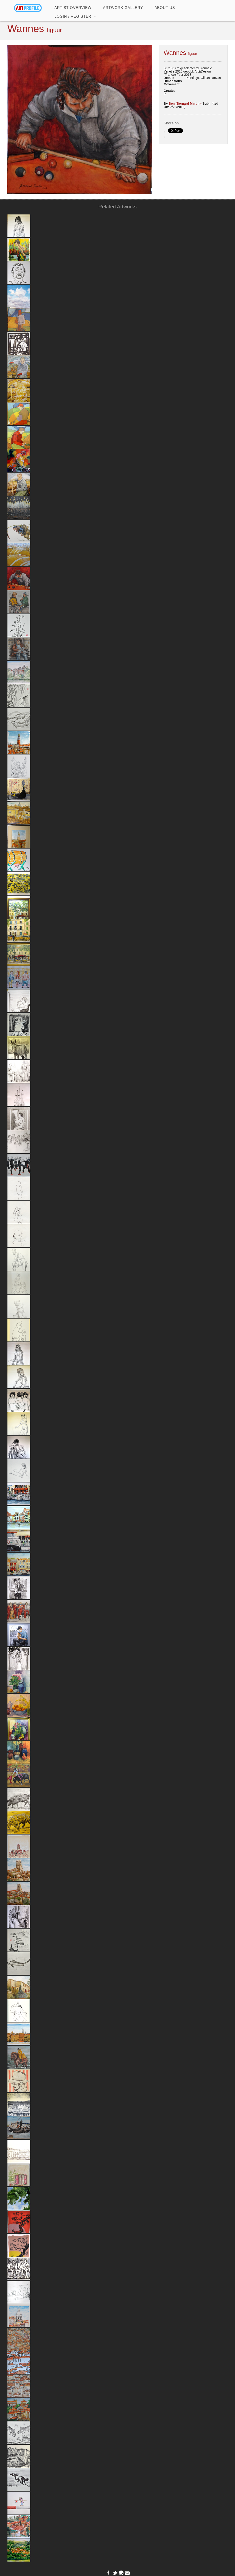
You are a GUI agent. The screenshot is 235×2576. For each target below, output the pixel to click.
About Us (164, 8)
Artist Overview (73, 8)
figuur (54, 30)
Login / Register (72, 16)
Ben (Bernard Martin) (185, 103)
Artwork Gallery (123, 8)
